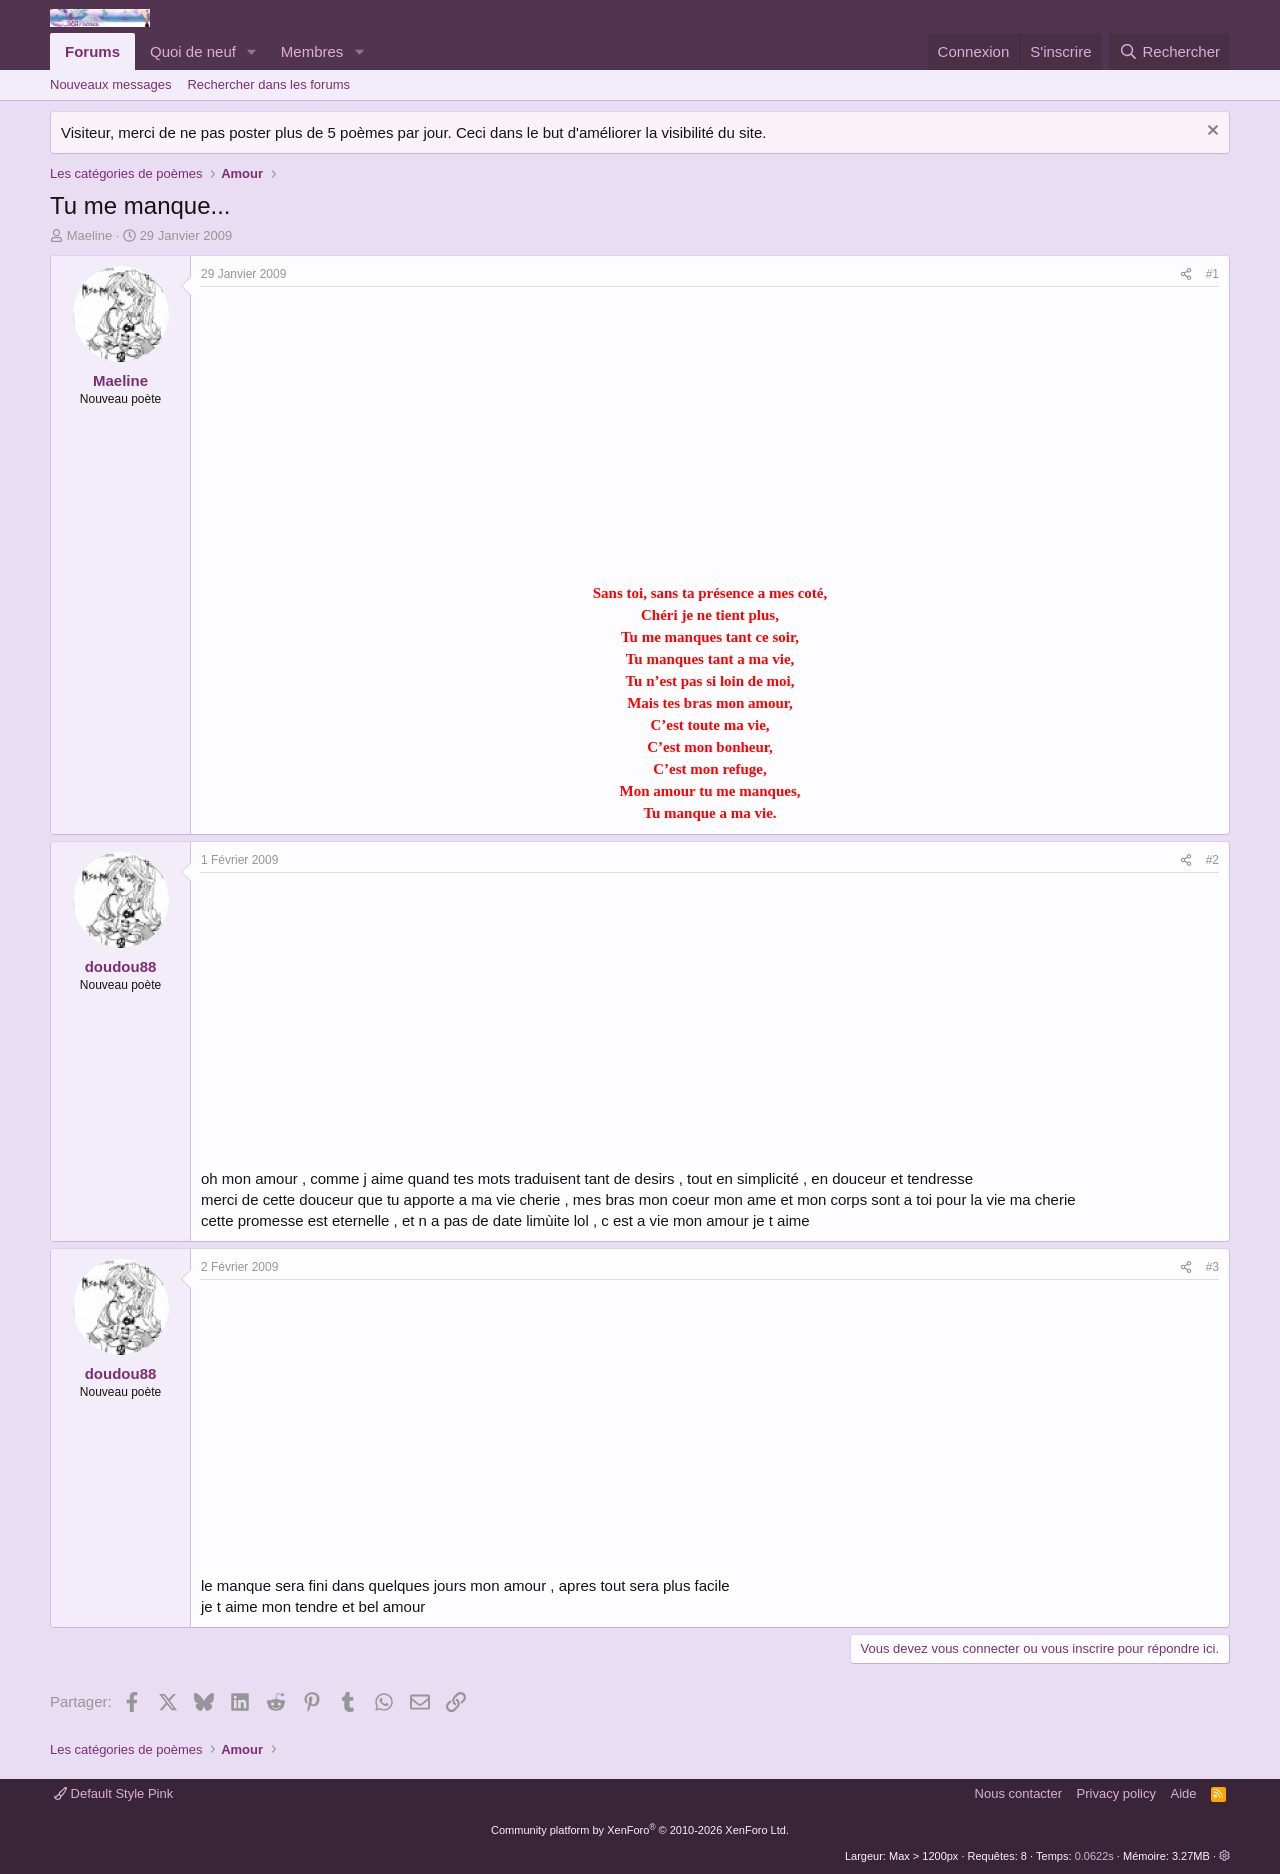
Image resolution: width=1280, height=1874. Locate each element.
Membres (312, 51)
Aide (1184, 1793)
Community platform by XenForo (640, 1830)
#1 (1212, 274)
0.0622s (1094, 1856)
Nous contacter (1018, 1793)
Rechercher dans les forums (268, 84)
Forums (92, 51)
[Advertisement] (369, 437)
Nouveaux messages (110, 84)
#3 (1212, 1267)
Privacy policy (1116, 1793)
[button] (252, 51)
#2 (1212, 860)
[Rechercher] (1169, 51)
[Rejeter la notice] (1210, 132)
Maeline (90, 235)
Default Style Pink (113, 1793)
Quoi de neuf (193, 51)
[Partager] (1186, 274)
